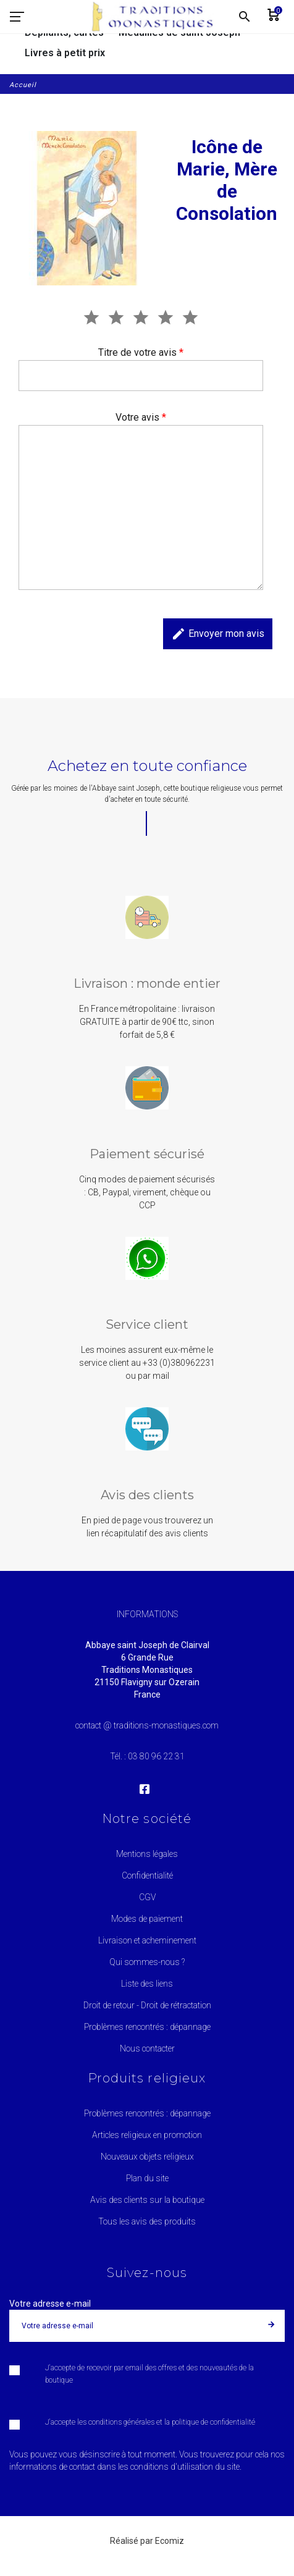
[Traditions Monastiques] (157, 16)
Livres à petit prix (65, 53)
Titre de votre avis (140, 352)
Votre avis (141, 417)
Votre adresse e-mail (50, 2304)
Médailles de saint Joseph (179, 32)
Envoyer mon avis (217, 633)
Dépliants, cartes (64, 32)
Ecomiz (169, 2541)
